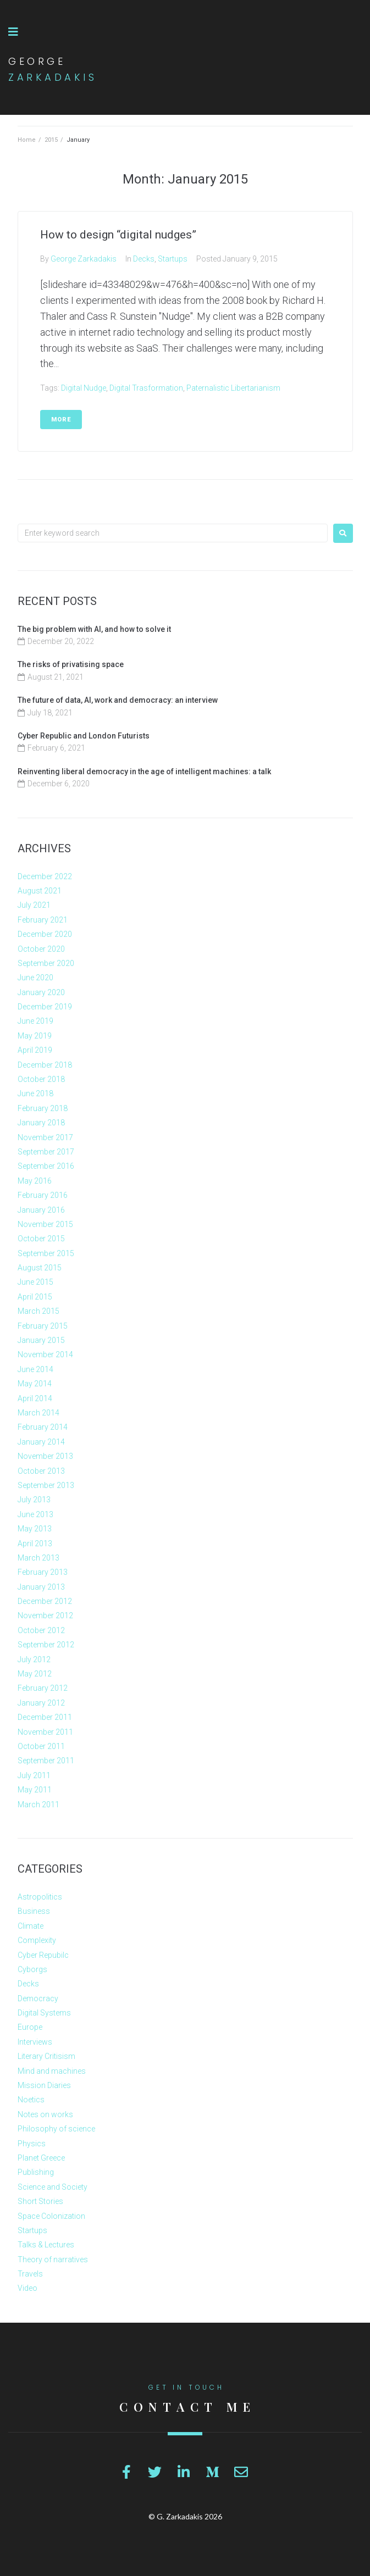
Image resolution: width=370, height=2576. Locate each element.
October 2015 (41, 1238)
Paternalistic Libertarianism (233, 388)
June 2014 (35, 1369)
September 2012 (46, 1644)
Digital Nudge (83, 388)
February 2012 (43, 1688)
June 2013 (35, 1514)
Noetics (31, 2099)
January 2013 (41, 1587)
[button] (13, 31)
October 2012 (41, 1630)
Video (27, 2288)
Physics (32, 2143)
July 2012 (34, 1659)
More (61, 419)
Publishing (36, 2172)
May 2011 (35, 1789)
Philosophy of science (56, 2128)
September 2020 (46, 963)
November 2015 (45, 1224)
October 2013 (41, 1471)
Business (34, 1911)
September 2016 (46, 1166)
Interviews (35, 2042)
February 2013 (43, 1572)
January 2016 (41, 1210)
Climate (30, 1926)
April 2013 (35, 1543)
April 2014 (35, 1398)
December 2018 (45, 1065)
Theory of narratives (53, 2259)
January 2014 (41, 1441)
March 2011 (38, 1804)
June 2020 (35, 977)
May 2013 (35, 1528)
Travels (30, 2273)
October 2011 (41, 1746)
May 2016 (35, 1180)
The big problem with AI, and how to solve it (94, 629)
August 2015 (40, 1267)
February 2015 (43, 1326)
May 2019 (35, 1035)
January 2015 (41, 1340)
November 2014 (45, 1354)
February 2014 (43, 1427)
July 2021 (34, 905)
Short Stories (40, 2201)
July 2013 (34, 1499)
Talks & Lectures (46, 2244)
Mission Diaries (44, 2085)
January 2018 (41, 1122)
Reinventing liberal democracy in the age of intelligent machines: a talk (144, 771)
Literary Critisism (46, 2056)
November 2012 (45, 1615)
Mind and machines (52, 2071)
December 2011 (45, 1717)
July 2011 (34, 1775)
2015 (51, 139)
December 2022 (45, 876)
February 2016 (43, 1195)
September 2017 (46, 1151)
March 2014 (38, 1412)
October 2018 (41, 1079)
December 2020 (45, 934)
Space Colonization (51, 2216)
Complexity (37, 1940)
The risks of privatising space (71, 664)
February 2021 (43, 919)
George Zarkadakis (84, 258)
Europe (30, 2027)
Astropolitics (40, 1896)
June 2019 (35, 1021)
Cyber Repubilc (43, 1955)
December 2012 (45, 1601)
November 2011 (45, 1732)
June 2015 (35, 1282)
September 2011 (46, 1760)
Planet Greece (41, 2157)
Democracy (38, 1998)
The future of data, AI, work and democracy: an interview (118, 700)
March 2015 (38, 1311)
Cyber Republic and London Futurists (84, 735)
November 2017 (45, 1137)
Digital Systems (44, 2012)
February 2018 (43, 1108)
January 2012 (41, 1702)
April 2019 (35, 1050)
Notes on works (45, 2114)
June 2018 (35, 1093)
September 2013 (46, 1485)
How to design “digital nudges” (118, 234)
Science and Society (52, 2187)
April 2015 (35, 1296)
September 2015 (46, 1253)
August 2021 (40, 890)
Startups (172, 258)
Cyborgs (32, 1969)
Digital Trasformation (146, 388)
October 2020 (41, 949)
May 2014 (35, 1383)
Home (27, 139)
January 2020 (41, 992)
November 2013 (45, 1456)
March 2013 (38, 1557)
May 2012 (35, 1673)
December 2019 (45, 1006)
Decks (143, 258)
